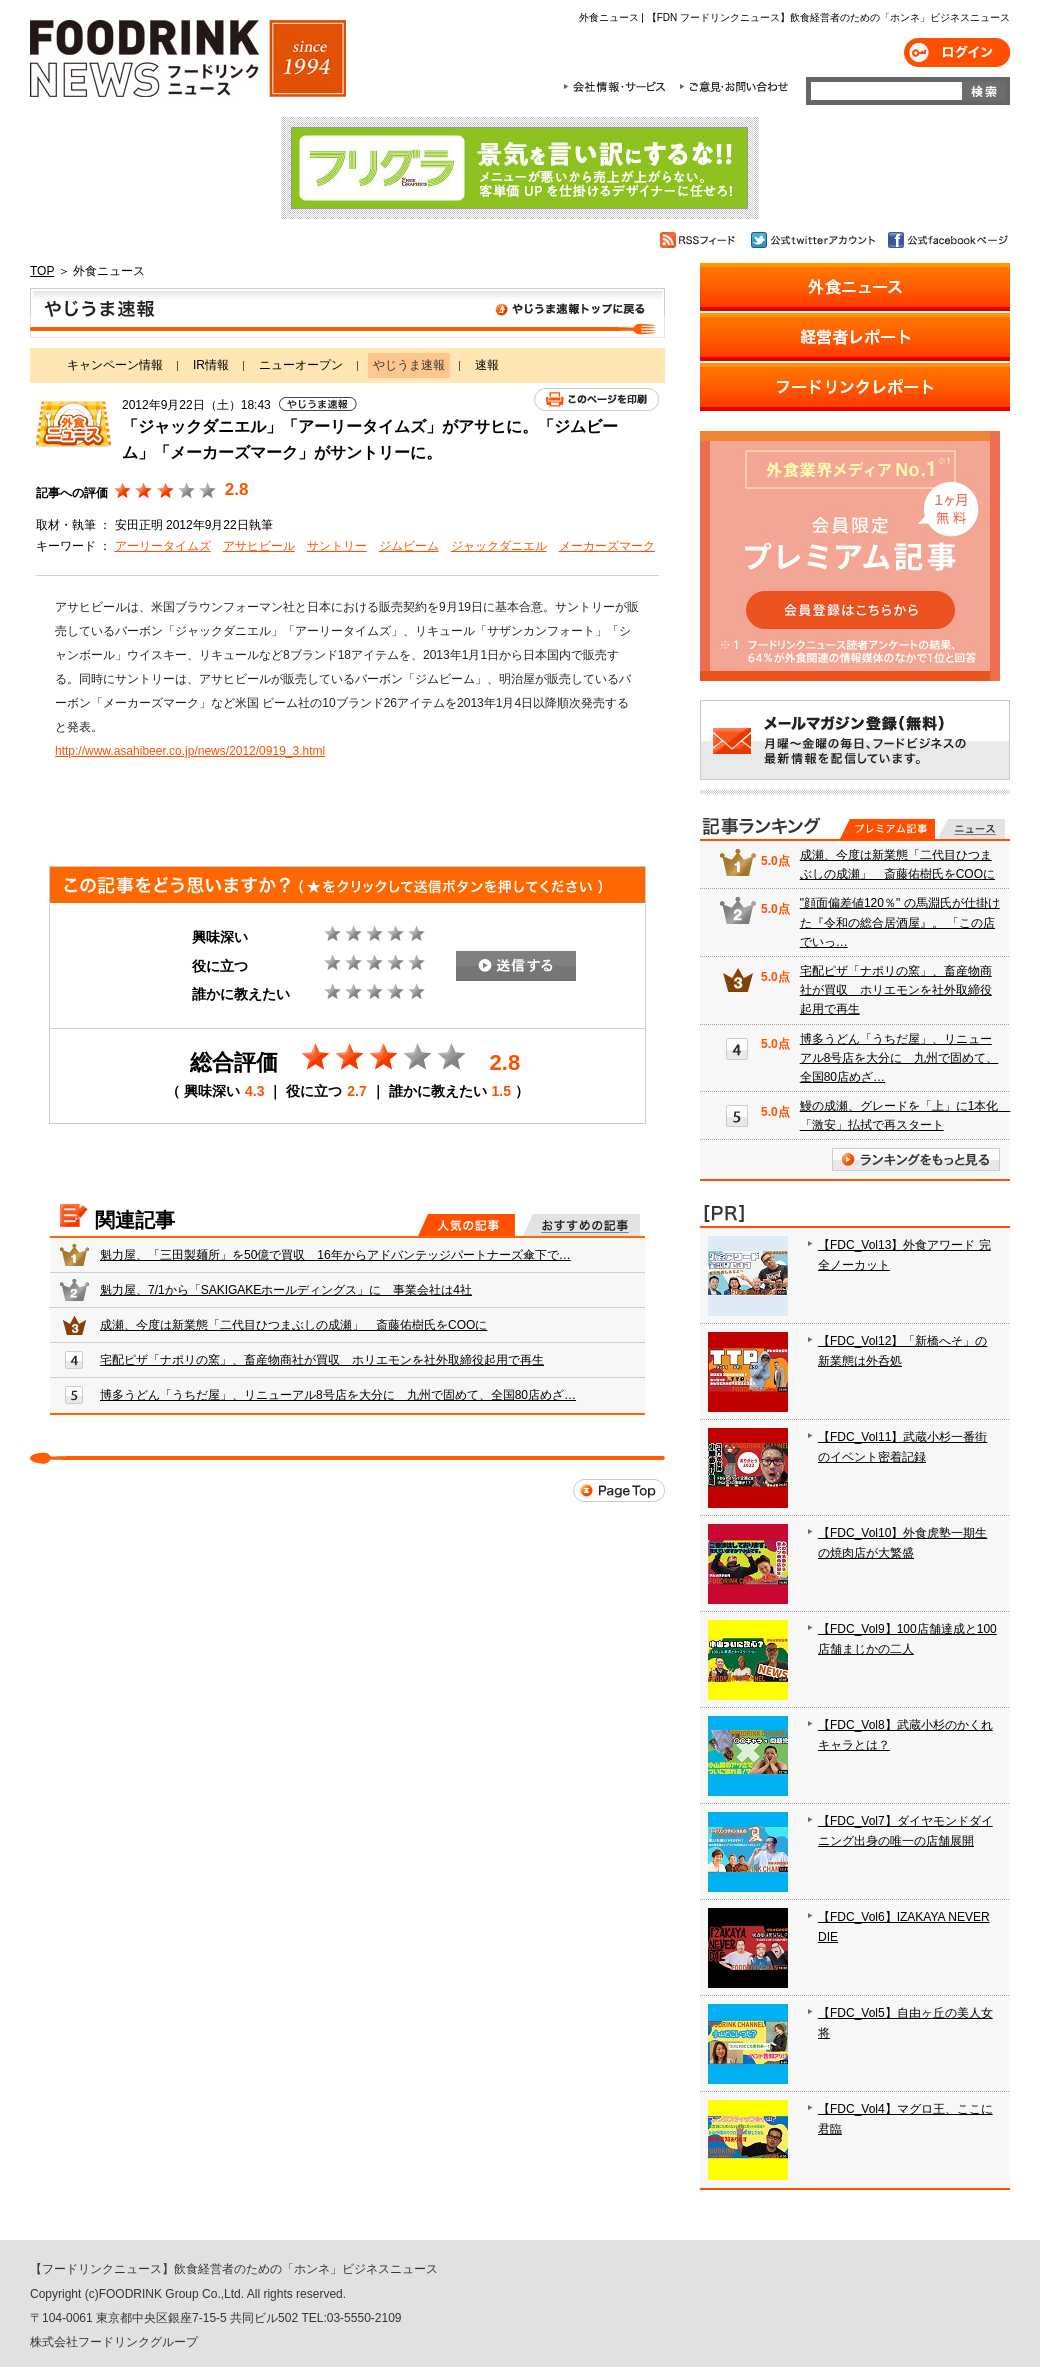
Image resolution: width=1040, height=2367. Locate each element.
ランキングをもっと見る (916, 1159)
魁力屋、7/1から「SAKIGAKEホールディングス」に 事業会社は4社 (286, 1290)
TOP (42, 271)
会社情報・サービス (618, 87)
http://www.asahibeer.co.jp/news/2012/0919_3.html (190, 751)
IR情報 (211, 365)
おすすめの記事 (581, 1225)
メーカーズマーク (607, 546)
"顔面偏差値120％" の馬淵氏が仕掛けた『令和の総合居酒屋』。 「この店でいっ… (900, 922)
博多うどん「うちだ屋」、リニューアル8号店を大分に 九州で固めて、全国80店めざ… (338, 1395)
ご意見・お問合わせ (733, 87)
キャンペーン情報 (115, 365)
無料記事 (971, 829)
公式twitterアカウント (814, 240)
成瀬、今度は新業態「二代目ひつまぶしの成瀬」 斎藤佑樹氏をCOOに (293, 1325)
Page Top (619, 1490)
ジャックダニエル (499, 546)
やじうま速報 (347, 313)
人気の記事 (466, 1225)
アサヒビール (259, 546)
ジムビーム (409, 546)
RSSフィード (700, 240)
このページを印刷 (596, 399)
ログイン (957, 52)
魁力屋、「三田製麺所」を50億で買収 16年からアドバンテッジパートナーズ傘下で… (335, 1255)
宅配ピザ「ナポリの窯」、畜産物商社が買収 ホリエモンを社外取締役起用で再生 (322, 1360)
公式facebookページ (946, 240)
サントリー (337, 546)
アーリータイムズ (163, 546)
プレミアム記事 (887, 829)
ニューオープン (301, 365)
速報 (487, 365)
